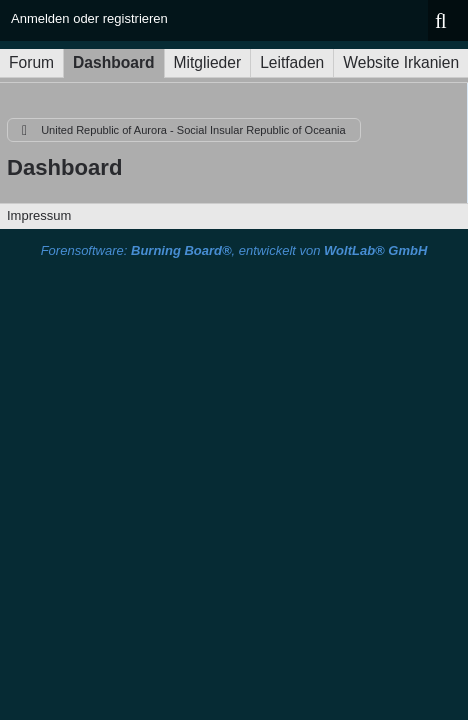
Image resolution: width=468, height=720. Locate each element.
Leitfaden (292, 62)
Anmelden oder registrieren (89, 18)
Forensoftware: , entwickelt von (234, 250)
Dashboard (113, 62)
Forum (31, 62)
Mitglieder (208, 62)
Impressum (39, 215)
